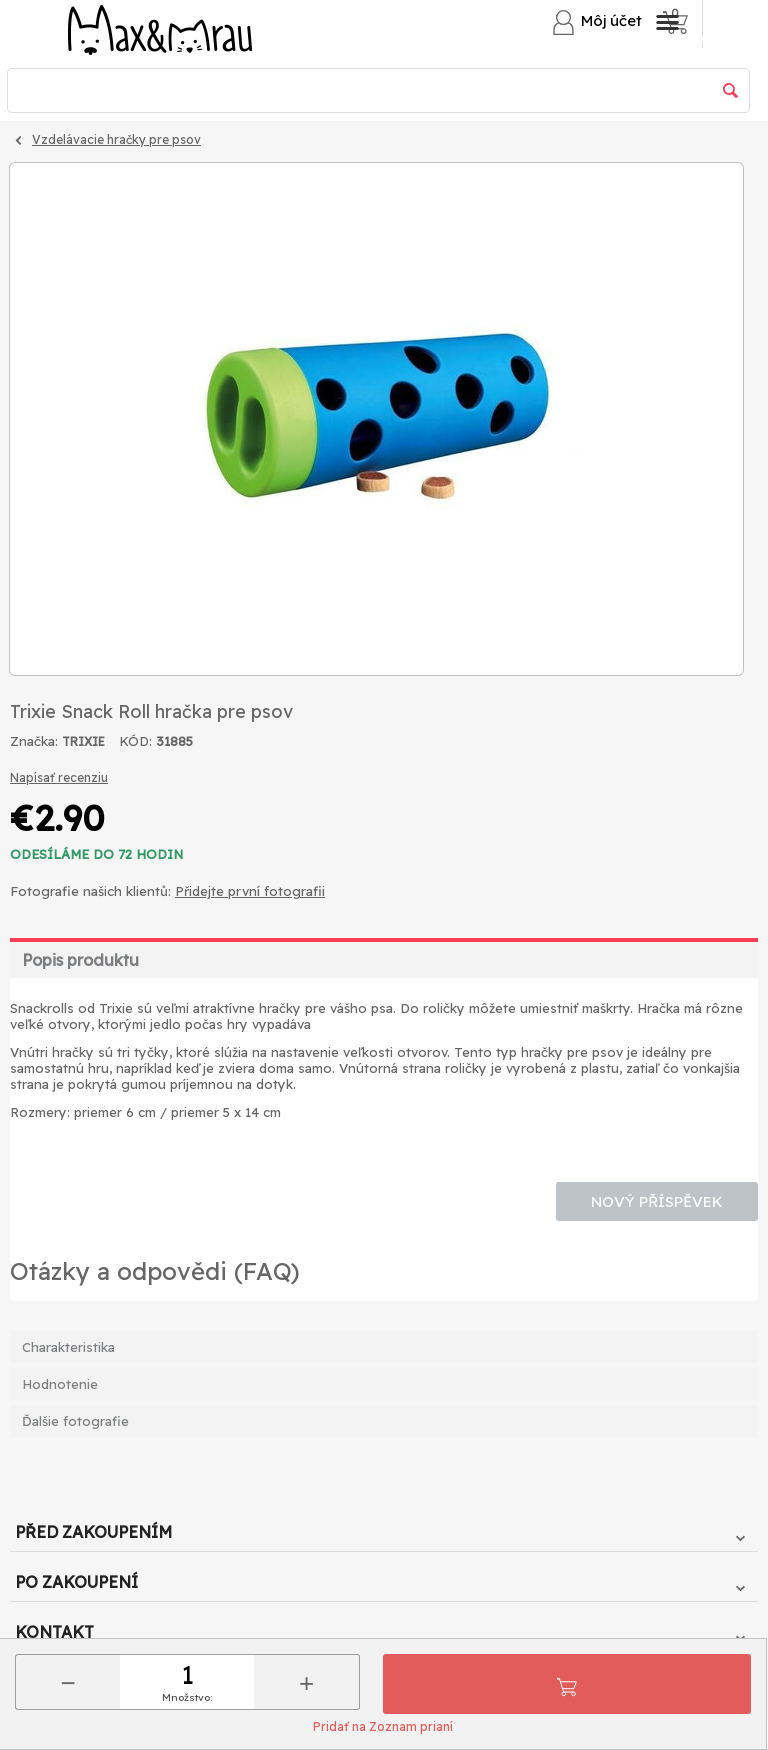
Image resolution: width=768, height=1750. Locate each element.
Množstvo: (187, 1697)
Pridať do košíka (567, 1684)
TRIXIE (83, 741)
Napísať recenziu (59, 777)
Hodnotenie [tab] (60, 1384)
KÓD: (135, 741)
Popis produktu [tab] (80, 960)
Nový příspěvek (657, 1201)
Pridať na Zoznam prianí (383, 1726)
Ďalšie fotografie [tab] (75, 1421)
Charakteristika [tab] (68, 1347)
